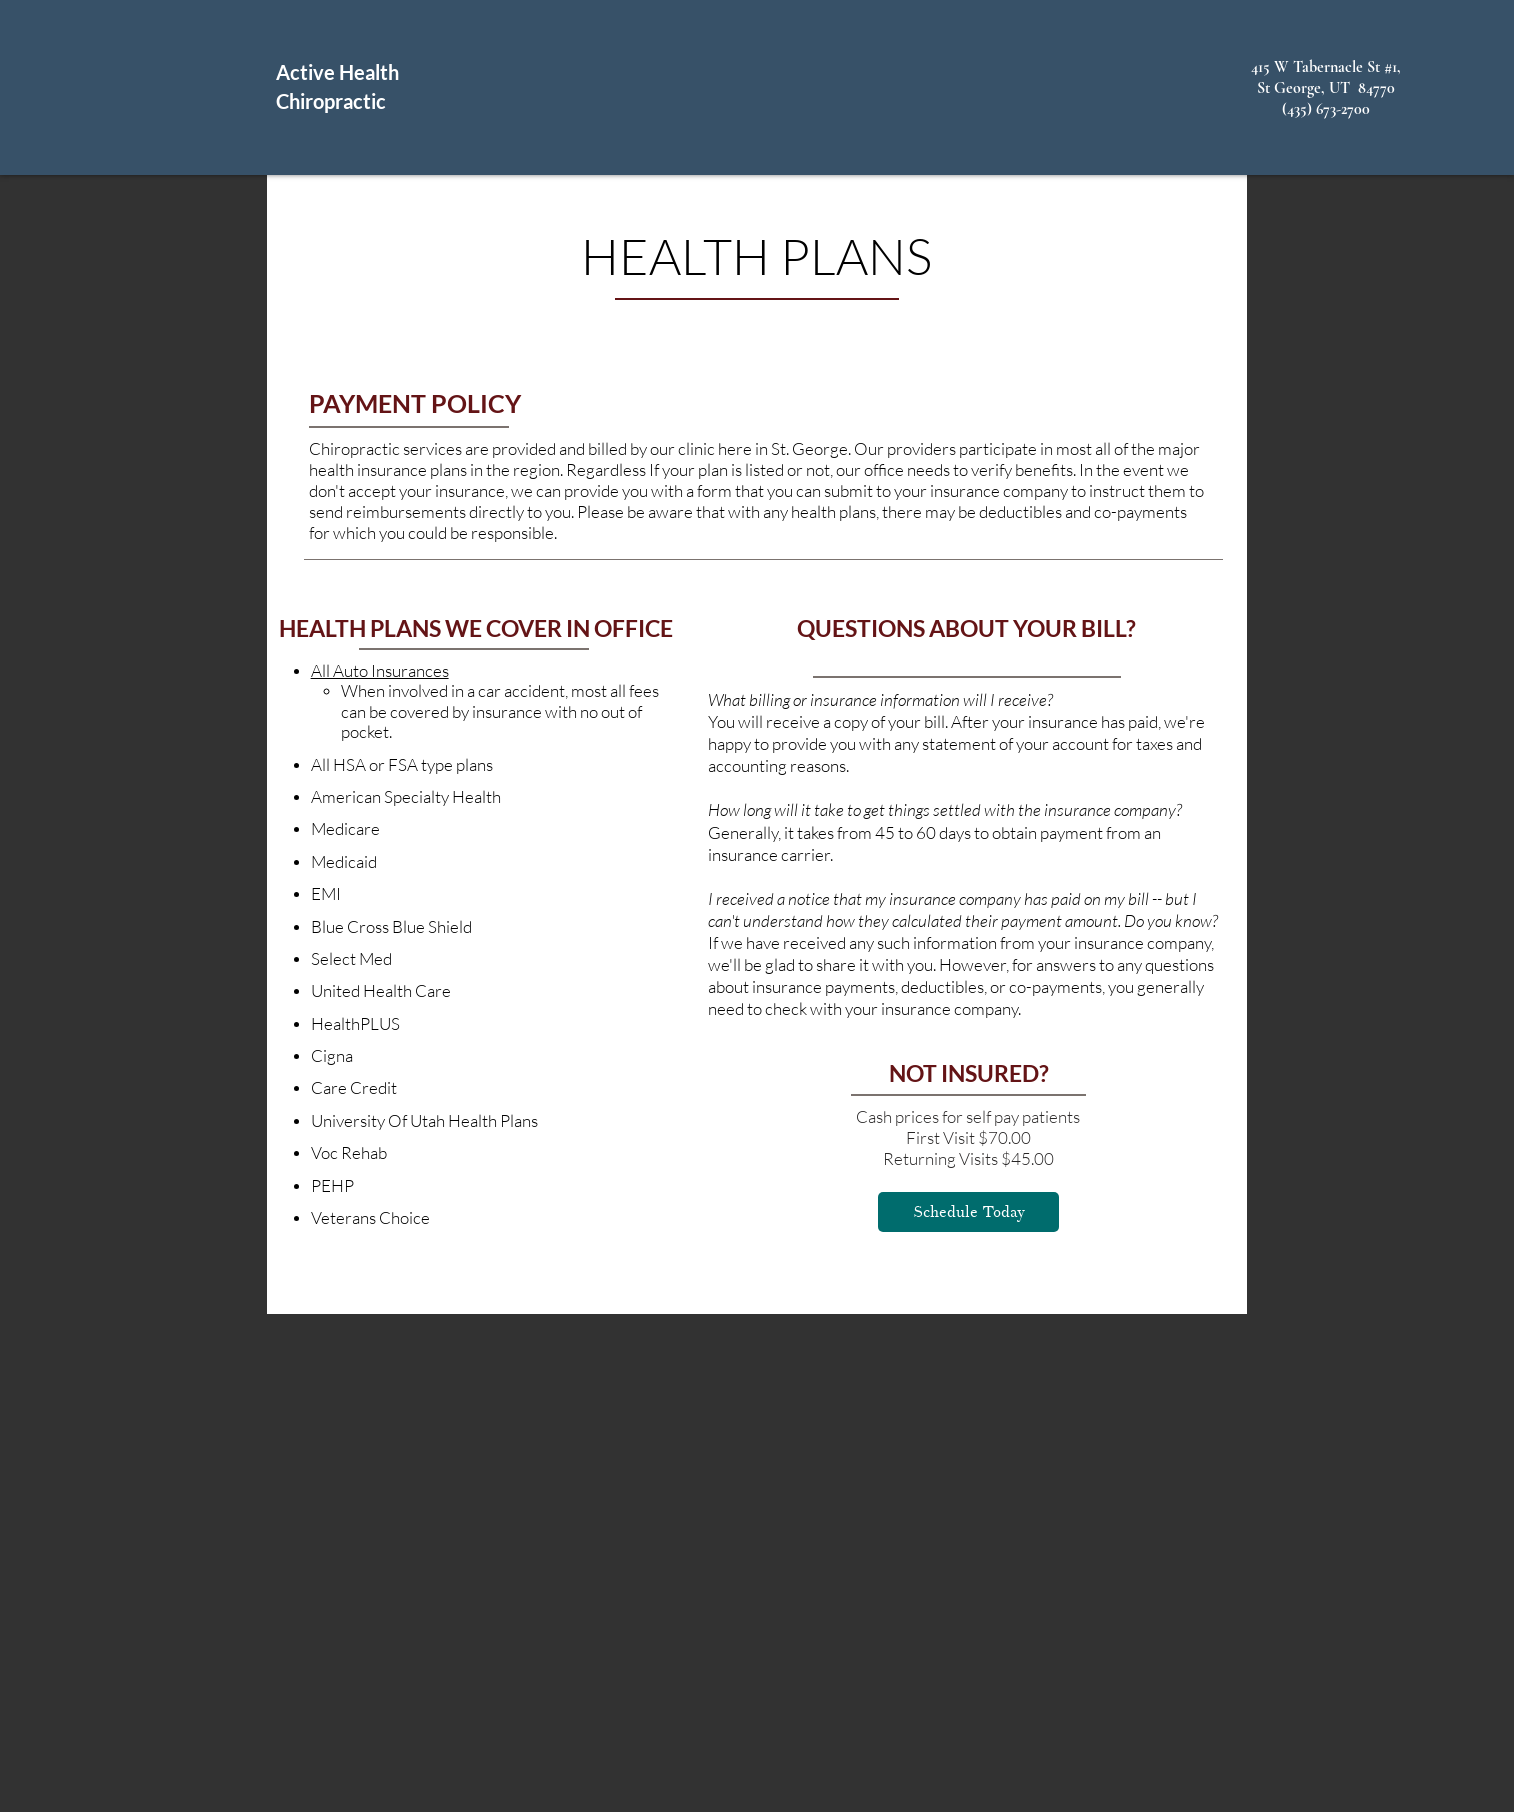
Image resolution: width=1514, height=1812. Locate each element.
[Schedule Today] (968, 1212)
